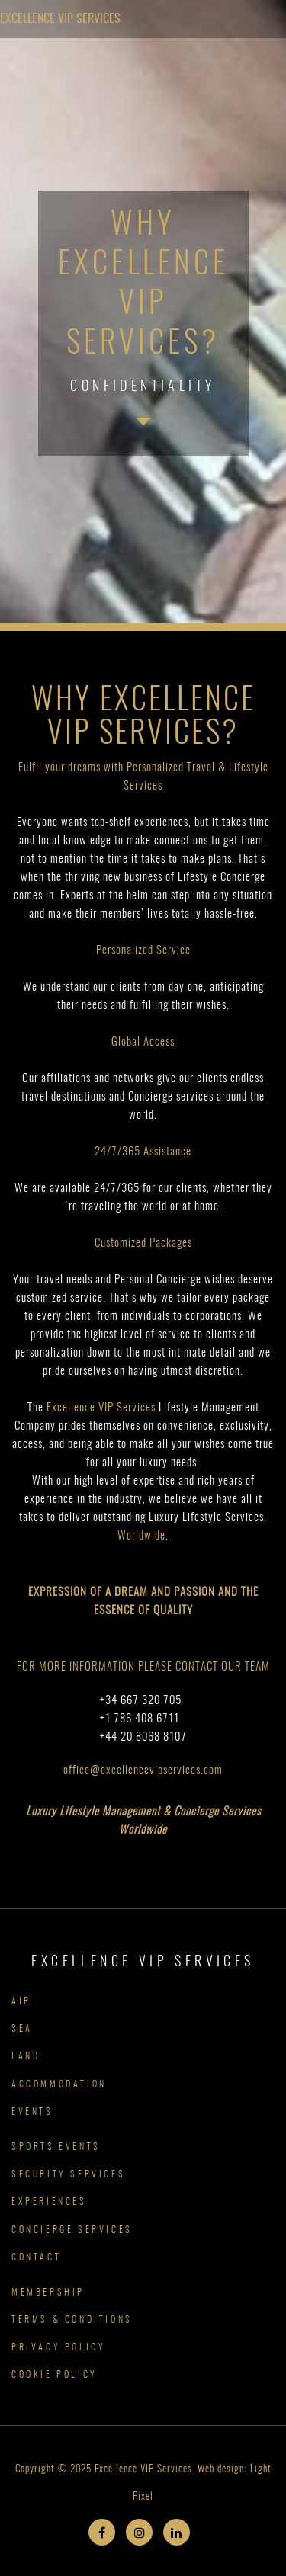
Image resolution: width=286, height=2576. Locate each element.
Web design (221, 2470)
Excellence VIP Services (60, 19)
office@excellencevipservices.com (143, 1771)
